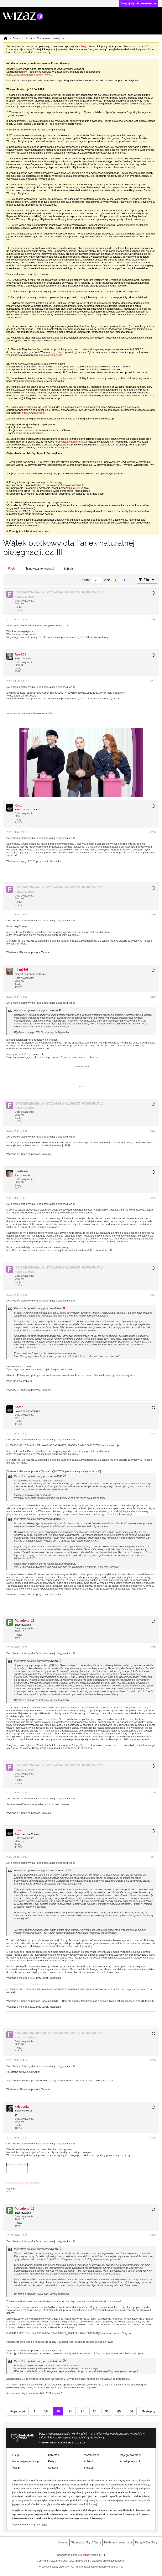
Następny (148, 2411)
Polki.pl (88, 2461)
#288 (153, 832)
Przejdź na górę (146, 2542)
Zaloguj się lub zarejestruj (138, 3)
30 (106, 2411)
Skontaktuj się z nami (86, 2542)
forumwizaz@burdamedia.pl (71, 441)
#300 (153, 2235)
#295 (153, 1647)
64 (131, 2411)
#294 (153, 1433)
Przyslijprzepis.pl (130, 2461)
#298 (153, 2060)
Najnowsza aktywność (39, 568)
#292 (153, 1197)
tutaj (8, 2191)
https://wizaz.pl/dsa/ (50, 355)
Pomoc (63, 2542)
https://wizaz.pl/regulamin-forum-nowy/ (28, 74)
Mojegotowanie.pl (130, 2455)
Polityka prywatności (118, 2542)
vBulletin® (84, 2554)
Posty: (18, 607)
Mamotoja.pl (91, 2455)
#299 (153, 2137)
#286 (153, 619)
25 (82, 2411)
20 (58, 2411)
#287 (153, 681)
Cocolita (53, 2467)
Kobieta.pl (54, 2455)
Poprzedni (17, 2411)
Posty (11, 568)
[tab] (11, 568)
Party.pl (52, 2461)
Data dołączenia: (24, 600)
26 (94, 2411)
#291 (153, 1130)
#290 (153, 996)
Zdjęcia (68, 568)
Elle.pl (15, 2455)
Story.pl (88, 2467)
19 (46, 2411)
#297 (153, 1856)
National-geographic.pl (25, 2461)
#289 (153, 914)
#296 (153, 1792)
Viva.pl (16, 2467)
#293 (153, 1294)
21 (70, 2411)
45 (119, 2411)
